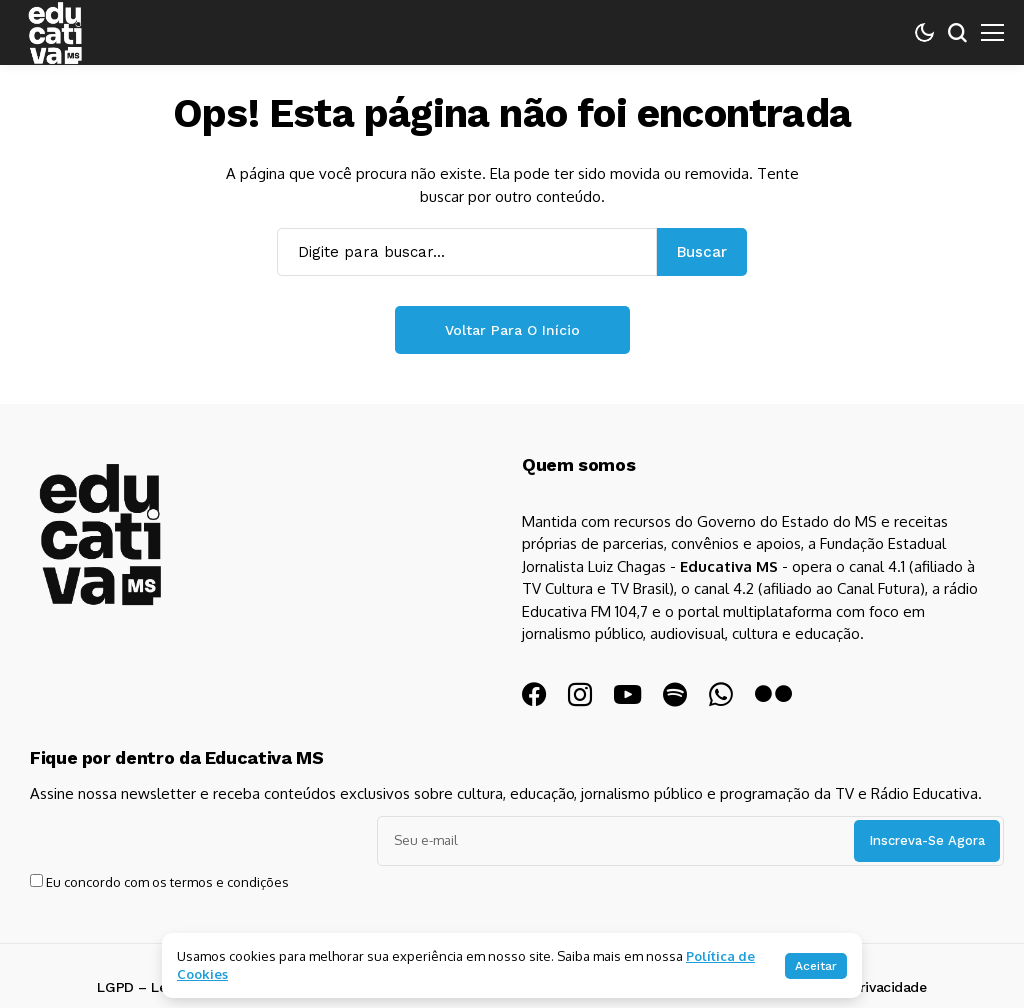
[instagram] (580, 695)
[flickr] (773, 694)
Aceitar (816, 966)
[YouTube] (627, 694)
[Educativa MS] (135, 569)
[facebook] (534, 695)
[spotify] (675, 695)
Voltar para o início (512, 330)
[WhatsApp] (721, 695)
